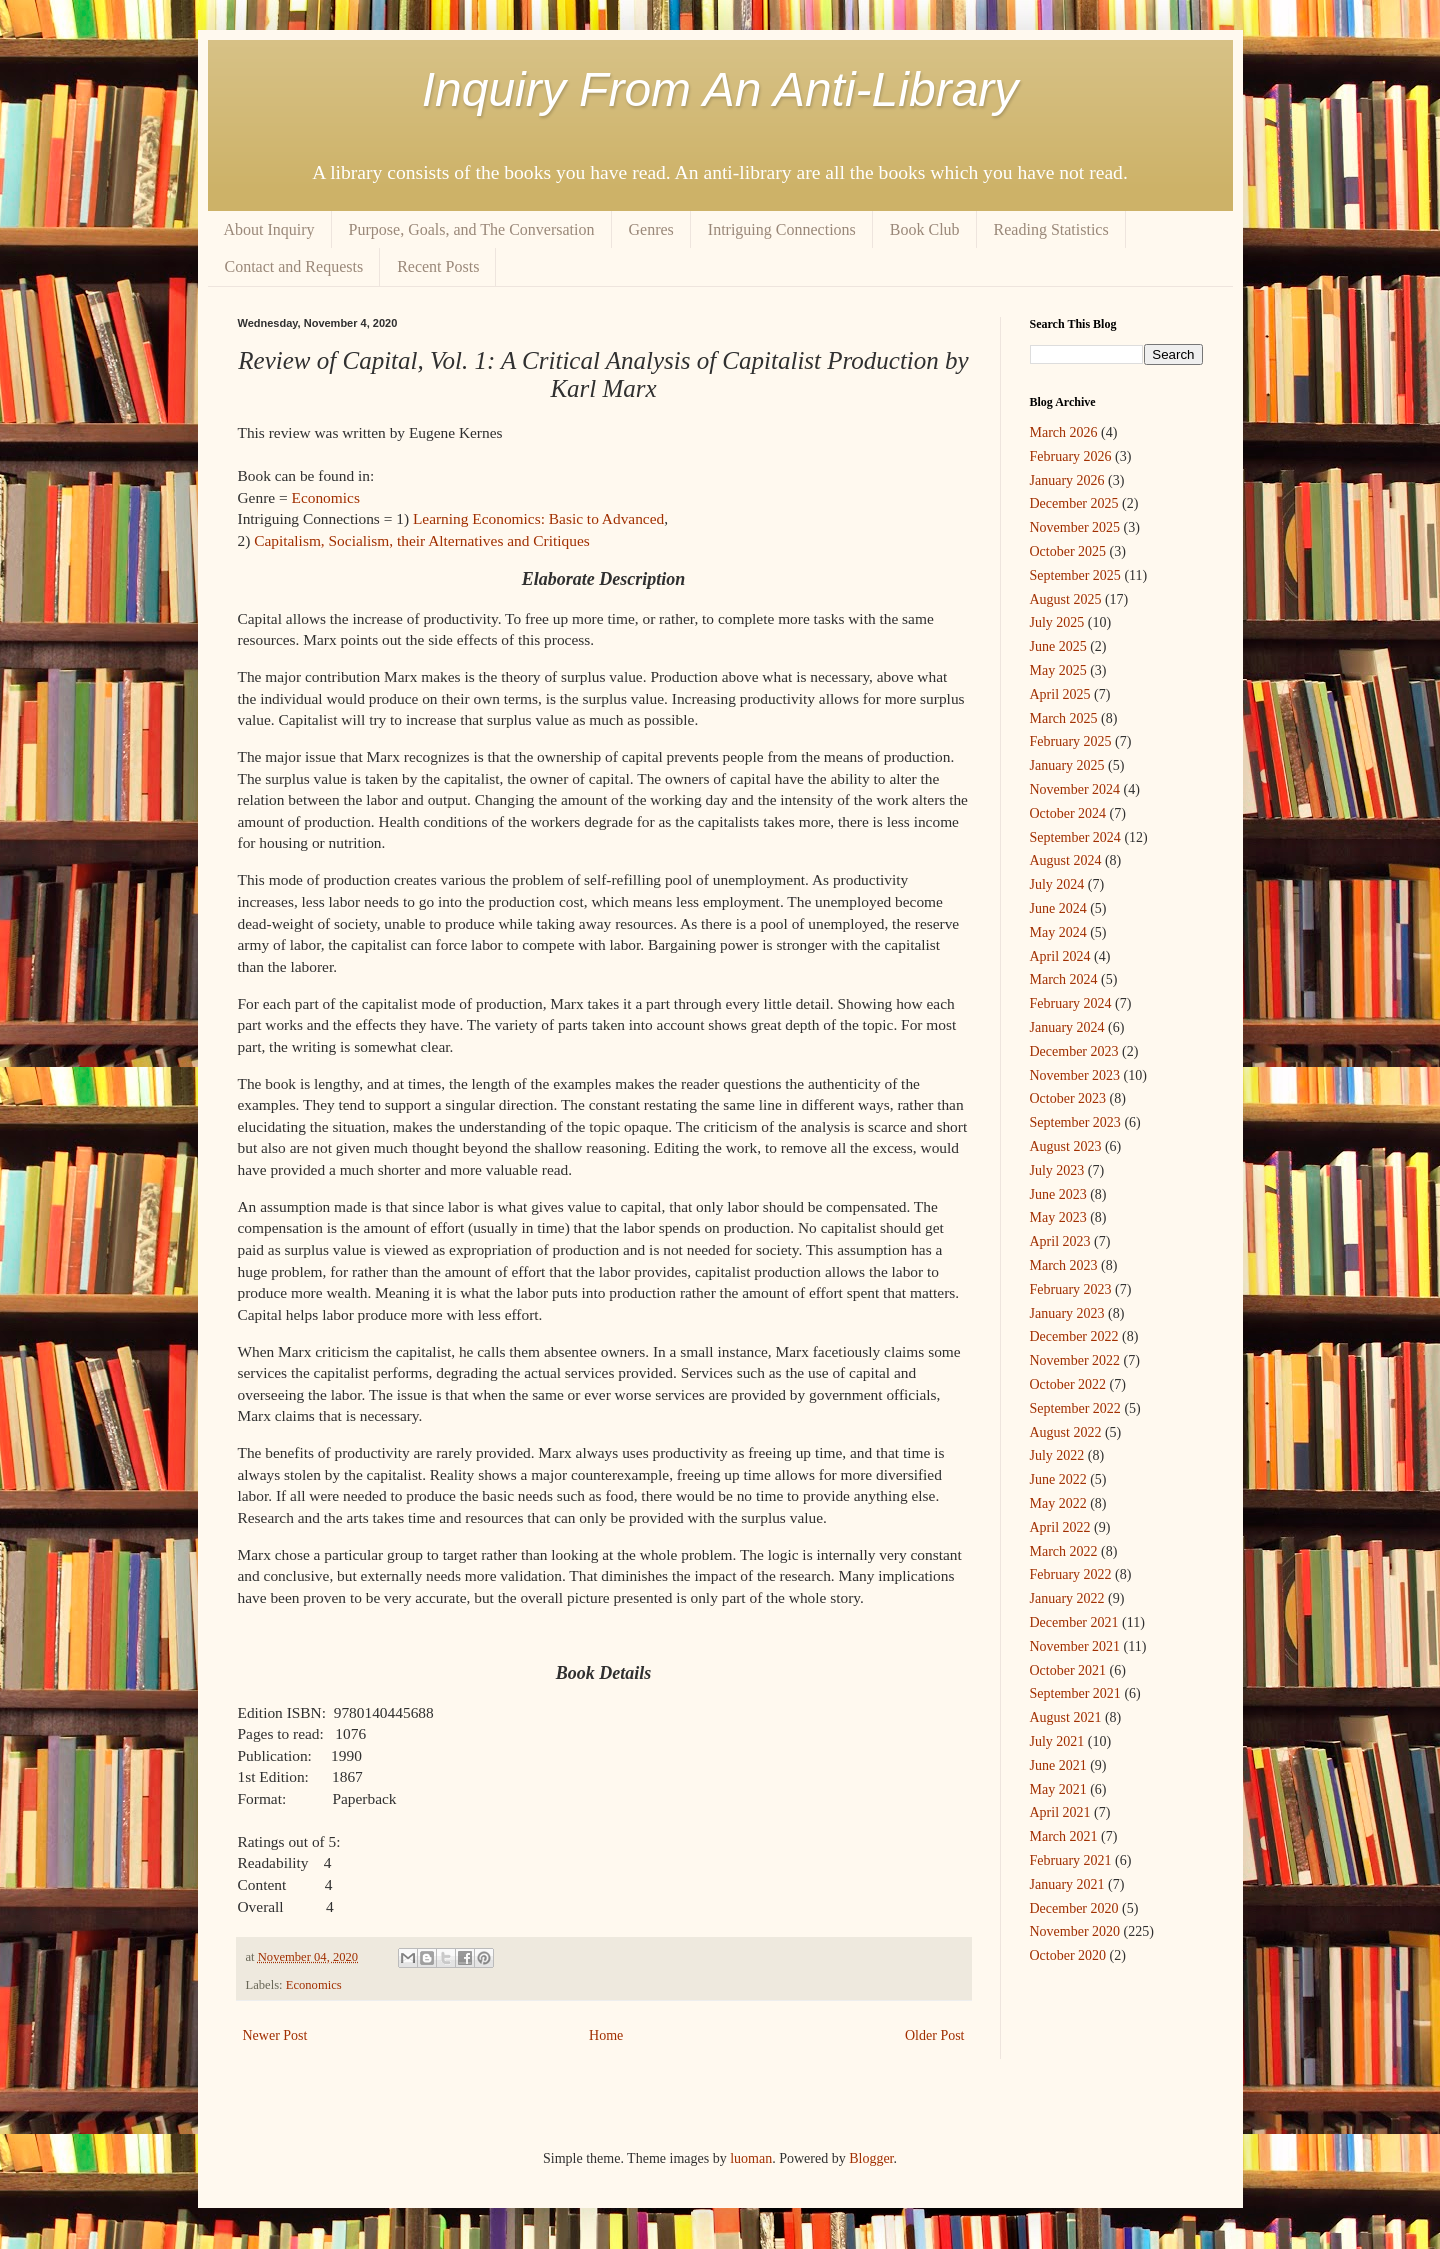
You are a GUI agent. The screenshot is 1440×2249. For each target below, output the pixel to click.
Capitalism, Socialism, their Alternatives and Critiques (422, 540)
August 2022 (1066, 1432)
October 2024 (1068, 813)
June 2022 (1058, 1479)
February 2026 (1071, 456)
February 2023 (1071, 1289)
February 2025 (1071, 741)
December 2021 (1074, 1622)
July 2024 (1057, 884)
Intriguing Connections (782, 229)
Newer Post (275, 2035)
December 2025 (1074, 503)
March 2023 (1064, 1265)
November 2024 (1075, 789)
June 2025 (1058, 646)
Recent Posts (438, 266)
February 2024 (1071, 1003)
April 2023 (1060, 1241)
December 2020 (1074, 1908)
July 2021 (1057, 1741)
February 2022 (1071, 1574)
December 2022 (1074, 1336)
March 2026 (1064, 432)
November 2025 (1075, 527)
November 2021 (1075, 1646)
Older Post (935, 2035)
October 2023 (1068, 1098)
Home (606, 2035)
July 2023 (1057, 1170)
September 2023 (1075, 1122)
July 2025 (1057, 622)
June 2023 (1058, 1194)
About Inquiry (269, 229)
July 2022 (1057, 1455)
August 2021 (1066, 1717)
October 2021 (1068, 1670)
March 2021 (1064, 1836)
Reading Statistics (1051, 229)
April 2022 (1060, 1527)
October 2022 (1068, 1384)
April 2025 (1060, 694)
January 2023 (1067, 1313)
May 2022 (1058, 1503)
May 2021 (1058, 1789)
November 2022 (1075, 1360)
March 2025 (1064, 718)
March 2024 (1064, 979)
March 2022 (1064, 1551)
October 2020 (1068, 1955)
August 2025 (1066, 599)
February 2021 (1071, 1860)
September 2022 (1075, 1408)
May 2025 (1058, 670)
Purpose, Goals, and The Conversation (472, 229)
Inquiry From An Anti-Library (720, 89)
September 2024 (1075, 837)
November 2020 (1075, 1931)
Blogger (871, 2158)
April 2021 (1060, 1812)
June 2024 (1058, 908)
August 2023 (1066, 1146)
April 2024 (1060, 956)
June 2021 (1058, 1765)
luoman (751, 2158)
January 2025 (1067, 765)
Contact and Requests (294, 266)
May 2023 (1058, 1217)
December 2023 (1074, 1051)
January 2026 (1067, 480)
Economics (325, 497)
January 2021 (1067, 1884)
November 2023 (1075, 1075)
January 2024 (1067, 1027)
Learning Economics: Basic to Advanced (538, 518)
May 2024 (1058, 932)
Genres (651, 229)
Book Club (925, 229)
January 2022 (1067, 1598)
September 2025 (1075, 575)
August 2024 (1066, 860)
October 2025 (1068, 551)
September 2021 (1075, 1693)
